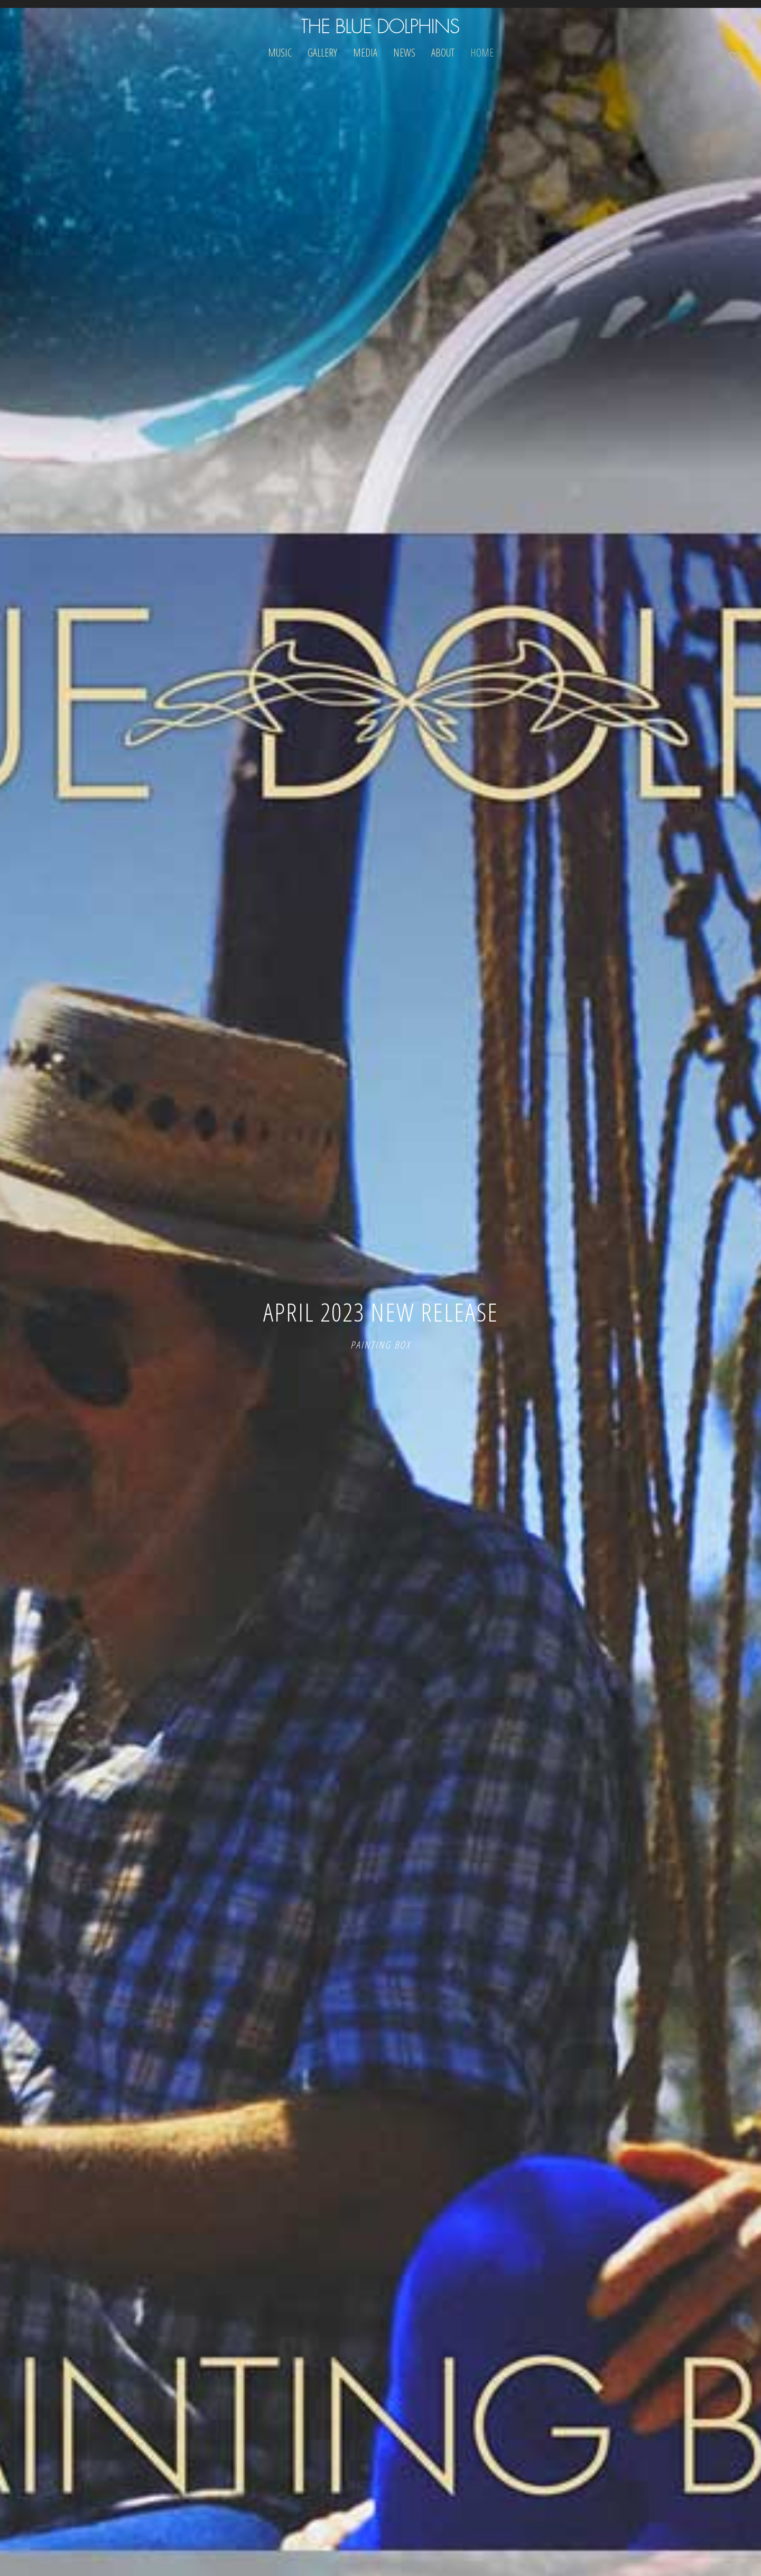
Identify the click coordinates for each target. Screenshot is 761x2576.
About (442, 52)
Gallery (322, 52)
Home (482, 52)
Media (365, 52)
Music (280, 52)
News (404, 52)
